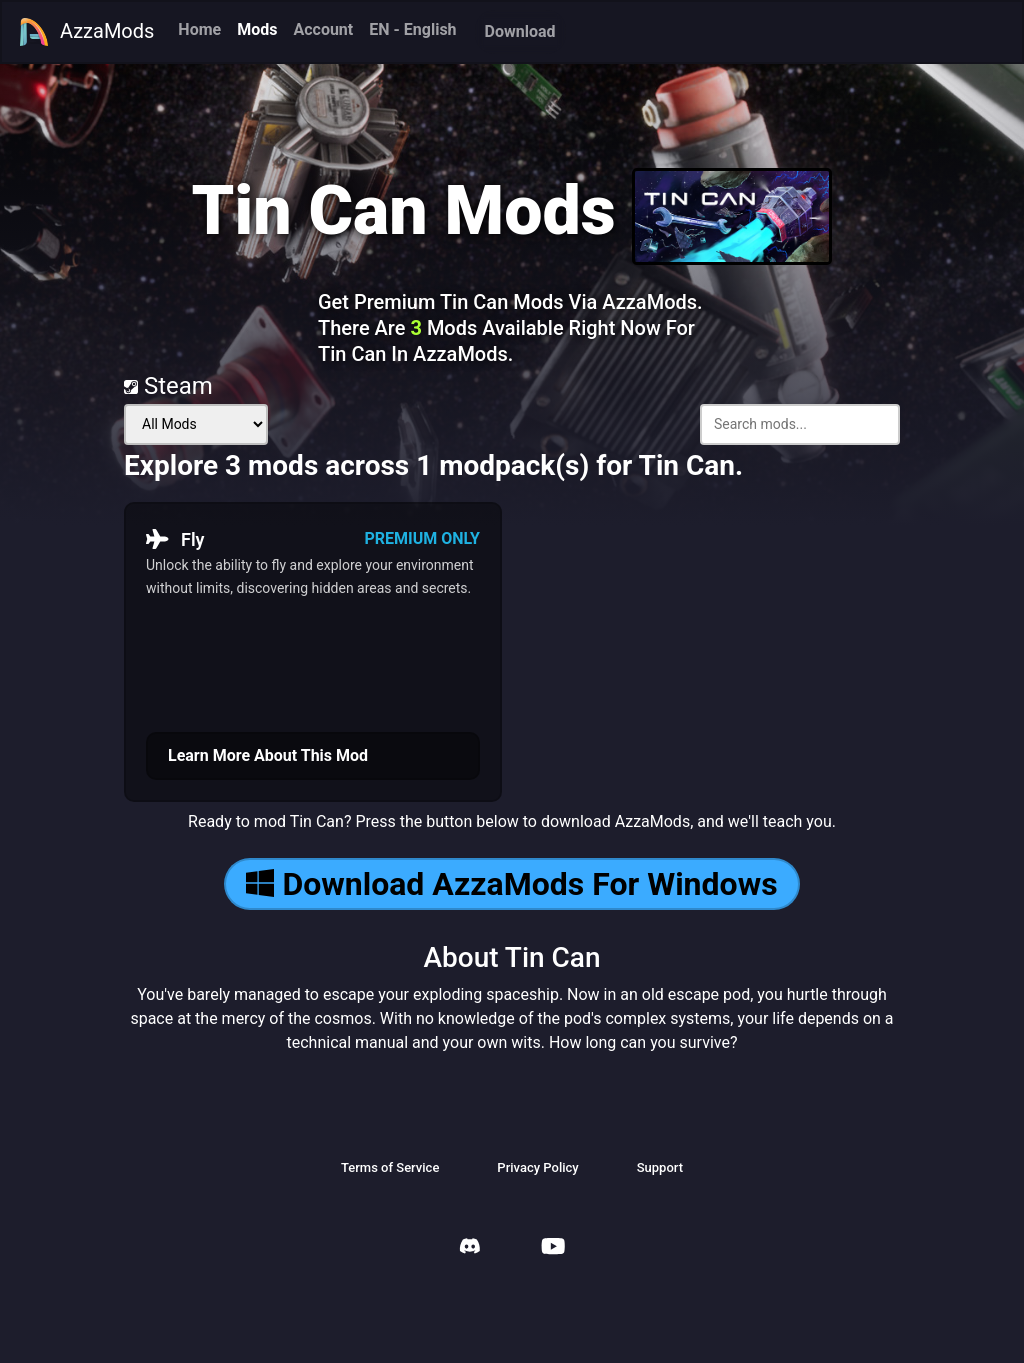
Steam (168, 386)
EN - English (412, 29)
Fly (175, 539)
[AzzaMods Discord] (470, 1248)
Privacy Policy (537, 1167)
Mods (257, 29)
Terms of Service (390, 1167)
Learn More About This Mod (268, 755)
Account (323, 29)
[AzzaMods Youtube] (553, 1248)
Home (199, 29)
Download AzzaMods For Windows (511, 884)
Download (520, 31)
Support (660, 1167)
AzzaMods (86, 32)
